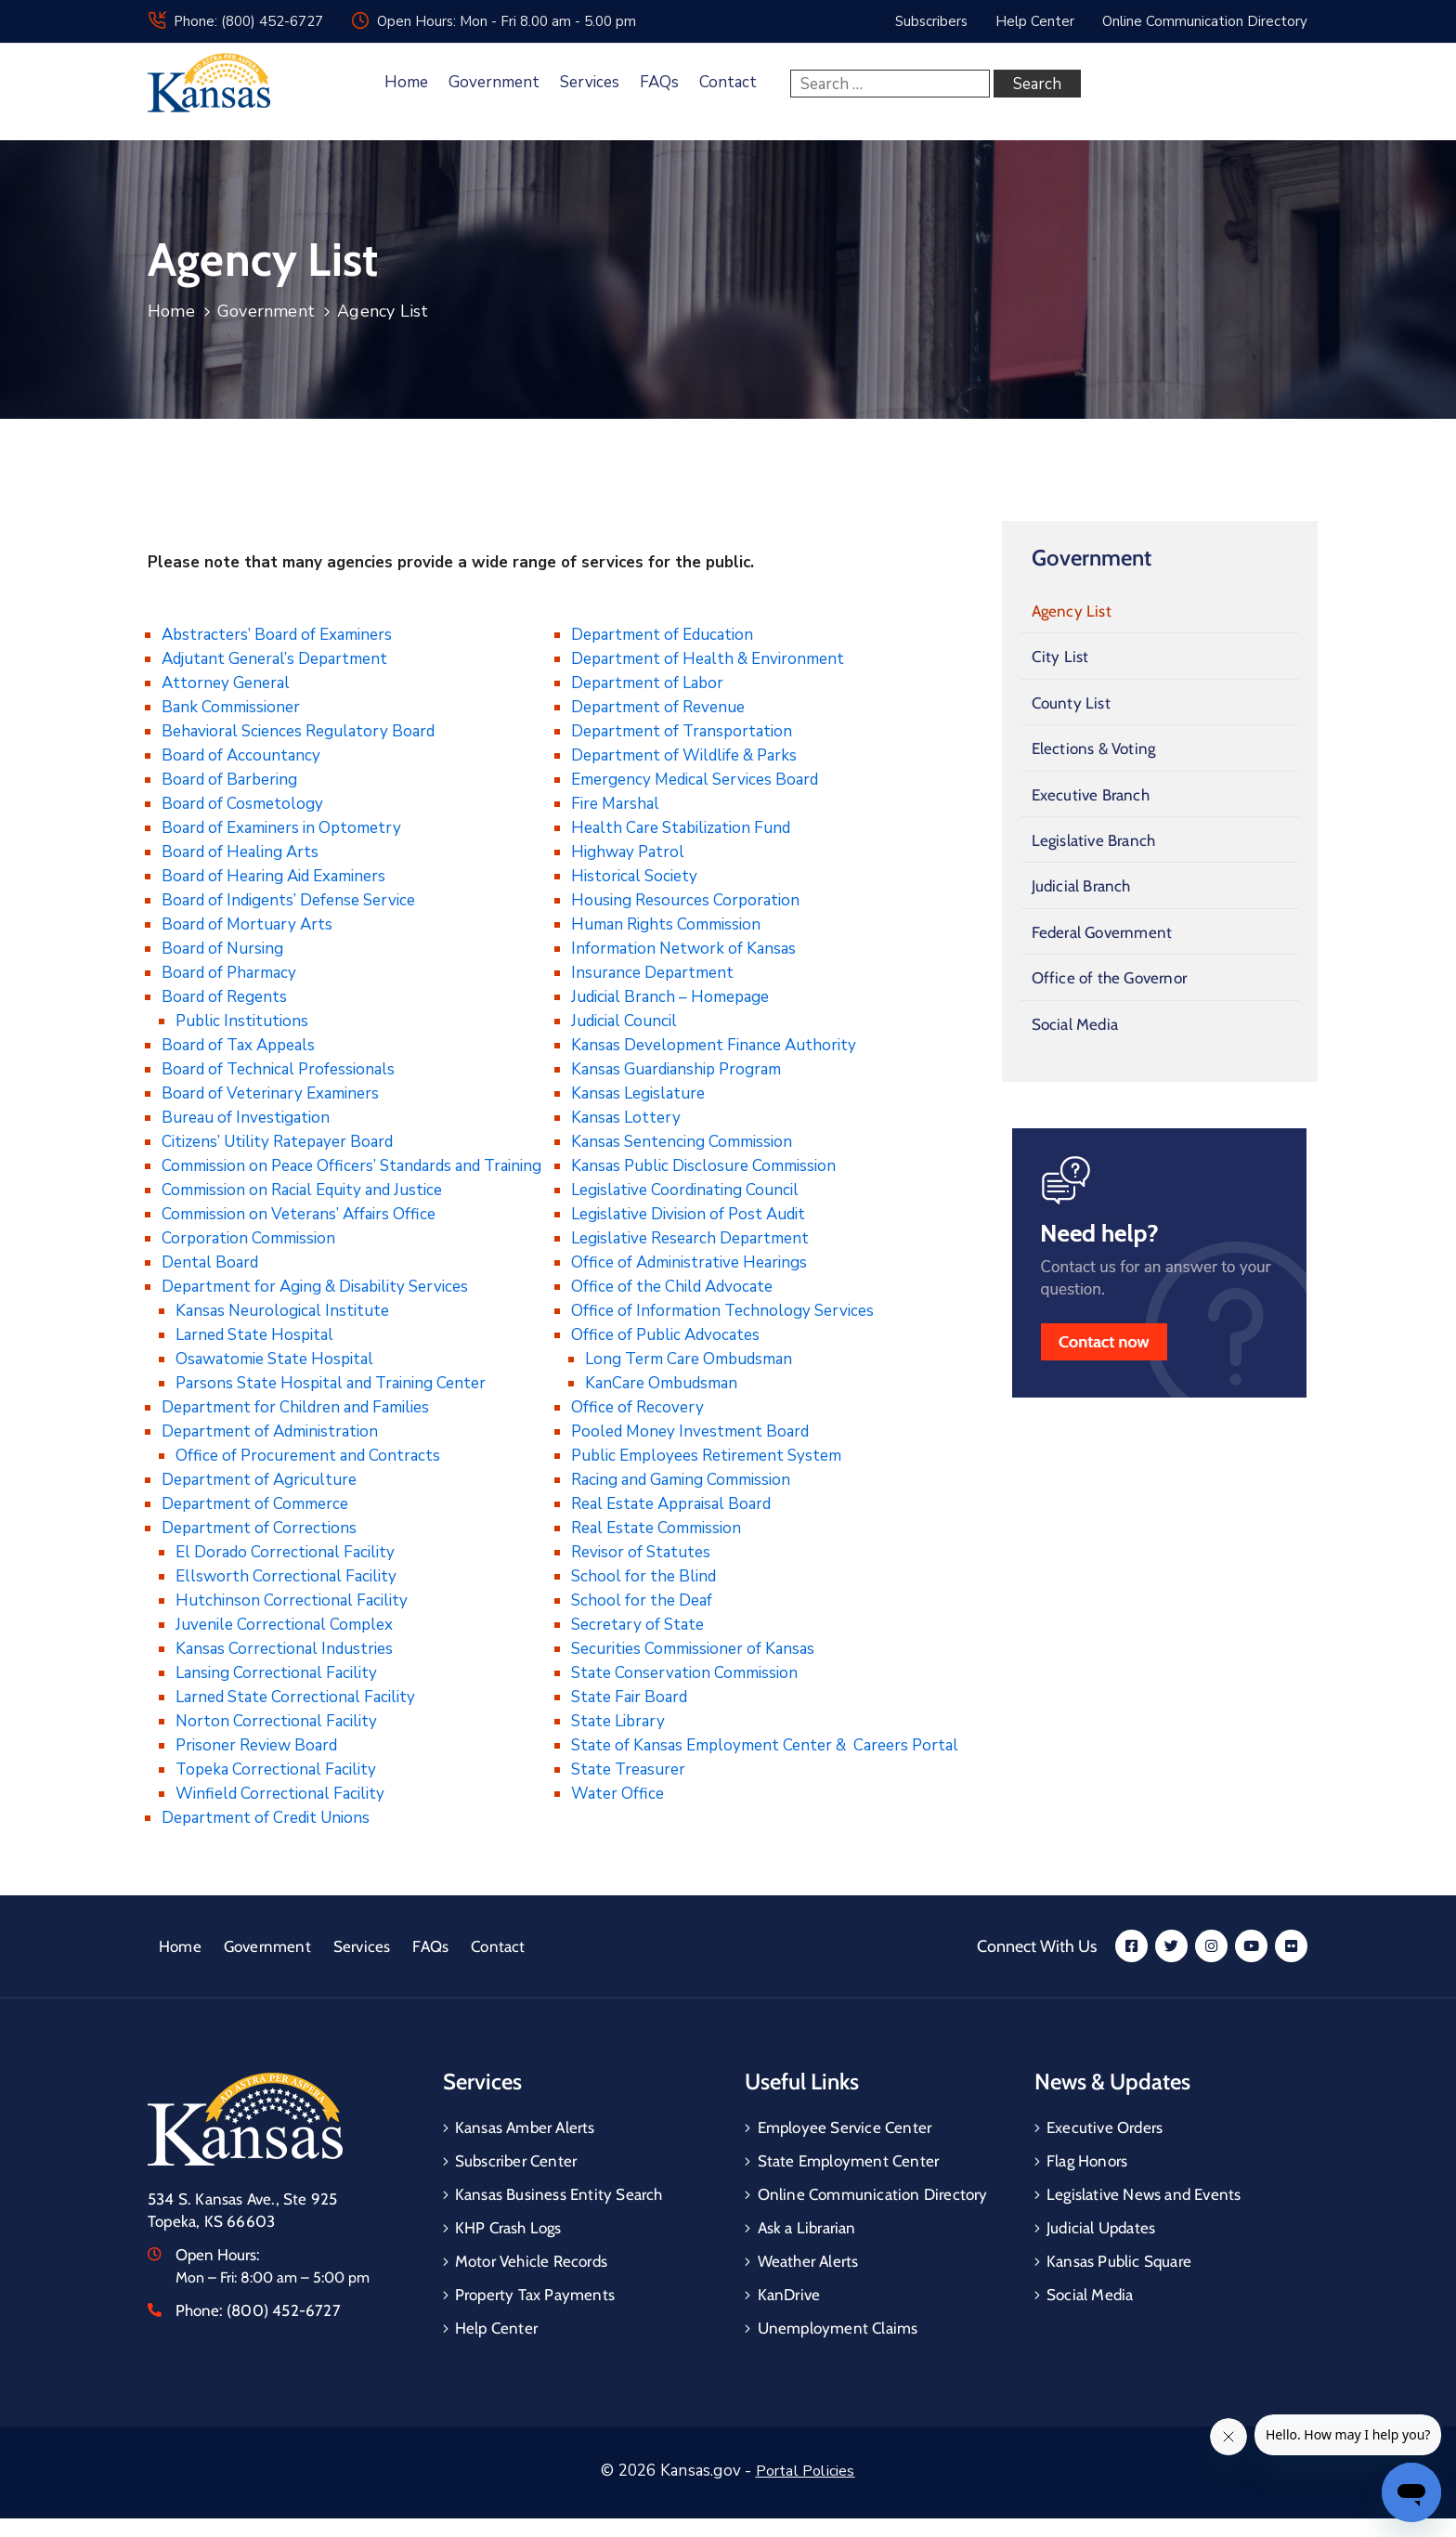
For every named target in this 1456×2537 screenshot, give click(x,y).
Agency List (1072, 611)
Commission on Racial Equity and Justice (302, 1190)
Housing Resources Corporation (685, 900)
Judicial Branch (1081, 886)
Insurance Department (652, 972)
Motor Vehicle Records (531, 2261)
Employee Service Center (845, 2127)
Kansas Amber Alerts (525, 2127)
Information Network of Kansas (683, 948)
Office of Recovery (637, 1407)
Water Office (617, 1793)
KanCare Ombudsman (661, 1383)
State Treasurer (628, 1769)
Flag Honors (1086, 2161)
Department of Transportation (681, 731)
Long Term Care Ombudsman (688, 1359)
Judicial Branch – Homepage (670, 997)
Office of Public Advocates (665, 1335)
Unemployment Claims (838, 2328)
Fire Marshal (615, 803)
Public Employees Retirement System (706, 1455)
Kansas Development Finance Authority (713, 1045)
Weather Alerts (808, 2261)
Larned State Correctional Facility (295, 1697)
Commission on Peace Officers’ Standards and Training (351, 1166)
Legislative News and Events (1143, 2194)
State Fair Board (629, 1697)
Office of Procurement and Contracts (308, 1455)
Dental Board (210, 1262)
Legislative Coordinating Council (685, 1190)
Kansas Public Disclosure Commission (703, 1166)
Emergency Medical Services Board (694, 779)
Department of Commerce (255, 1504)
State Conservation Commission (684, 1673)
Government (494, 82)
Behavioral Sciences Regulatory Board (298, 731)
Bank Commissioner (231, 707)
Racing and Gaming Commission (680, 1479)
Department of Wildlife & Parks (684, 755)
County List (1071, 703)
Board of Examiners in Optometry (281, 828)
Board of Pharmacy (229, 972)
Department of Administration (270, 1431)
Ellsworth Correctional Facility (286, 1576)
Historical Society (634, 876)
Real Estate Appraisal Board (671, 1504)
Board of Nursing (222, 948)
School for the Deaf (641, 1600)
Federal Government (1102, 932)
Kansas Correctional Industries (284, 1648)
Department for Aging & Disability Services (315, 1286)
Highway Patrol (627, 852)
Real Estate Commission (656, 1528)
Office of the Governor (1109, 978)
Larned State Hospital (254, 1335)
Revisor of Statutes (640, 1552)
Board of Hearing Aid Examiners (273, 876)
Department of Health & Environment (707, 659)
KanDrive (789, 2294)
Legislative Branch (1094, 840)
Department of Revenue (658, 707)
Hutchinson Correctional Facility (292, 1600)
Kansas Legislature (638, 1093)
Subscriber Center (516, 2161)
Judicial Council (624, 1021)
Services (589, 82)
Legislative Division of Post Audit (688, 1214)
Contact (728, 82)
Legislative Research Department (690, 1238)
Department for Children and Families (295, 1407)
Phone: (258, 2310)
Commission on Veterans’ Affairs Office (299, 1214)
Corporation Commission (248, 1238)
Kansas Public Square (1118, 2261)
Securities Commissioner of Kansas (692, 1648)
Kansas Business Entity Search (559, 2194)
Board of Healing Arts (240, 852)
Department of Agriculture (259, 1479)
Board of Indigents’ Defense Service (288, 900)
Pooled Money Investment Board (690, 1431)
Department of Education (662, 634)
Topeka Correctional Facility (276, 1769)
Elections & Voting (1094, 748)
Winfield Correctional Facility (280, 1793)
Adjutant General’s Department (274, 659)
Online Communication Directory (873, 2194)
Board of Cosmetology (242, 803)
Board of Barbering (229, 779)
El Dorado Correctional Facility (285, 1552)
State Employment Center (849, 2161)
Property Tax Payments (535, 2294)
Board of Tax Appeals (238, 1045)
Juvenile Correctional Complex (284, 1624)
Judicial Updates (1100, 2227)
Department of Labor (647, 683)
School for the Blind (643, 1576)
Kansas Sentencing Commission (681, 1141)
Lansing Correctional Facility (276, 1673)
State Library (618, 1721)
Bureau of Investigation (246, 1117)
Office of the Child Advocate (672, 1286)
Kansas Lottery (626, 1117)
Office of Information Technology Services (722, 1310)
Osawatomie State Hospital (274, 1359)
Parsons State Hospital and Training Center (331, 1383)
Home (406, 82)
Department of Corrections (259, 1528)
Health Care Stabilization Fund (680, 828)
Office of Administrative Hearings (689, 1262)
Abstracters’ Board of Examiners (277, 634)
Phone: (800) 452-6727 (248, 21)
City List (1060, 656)
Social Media (1075, 1024)
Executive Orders (1104, 2127)
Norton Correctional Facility (276, 1721)
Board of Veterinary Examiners (270, 1093)
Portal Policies (805, 2471)
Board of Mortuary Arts (247, 924)
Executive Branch (1091, 795)
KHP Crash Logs (508, 2227)
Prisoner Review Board (256, 1745)
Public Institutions (242, 1021)
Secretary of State (637, 1624)
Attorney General (226, 683)
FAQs (659, 82)
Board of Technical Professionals (278, 1069)
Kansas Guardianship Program (676, 1069)
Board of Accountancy (241, 755)
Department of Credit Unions (266, 1817)
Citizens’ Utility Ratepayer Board (277, 1141)
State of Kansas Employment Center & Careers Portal (764, 1745)
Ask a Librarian (807, 2227)
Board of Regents (224, 997)
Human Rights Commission (665, 924)
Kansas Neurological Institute (282, 1310)
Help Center (496, 2328)
